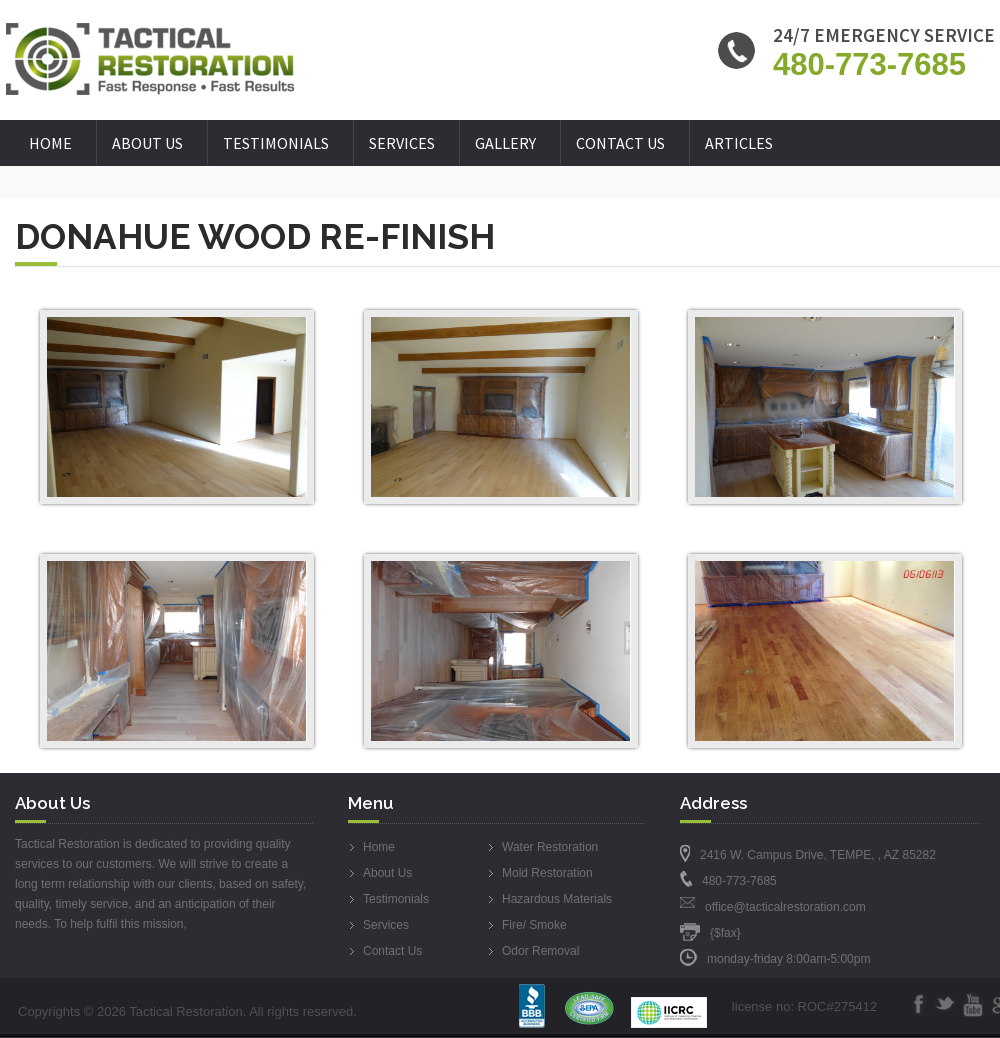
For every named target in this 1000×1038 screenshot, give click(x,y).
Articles (739, 143)
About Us (147, 143)
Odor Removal (540, 951)
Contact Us (620, 143)
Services (402, 143)
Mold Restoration (547, 873)
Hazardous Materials (557, 899)
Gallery (505, 143)
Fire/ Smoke (534, 925)
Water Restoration (550, 847)
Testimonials (276, 143)
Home (50, 143)
